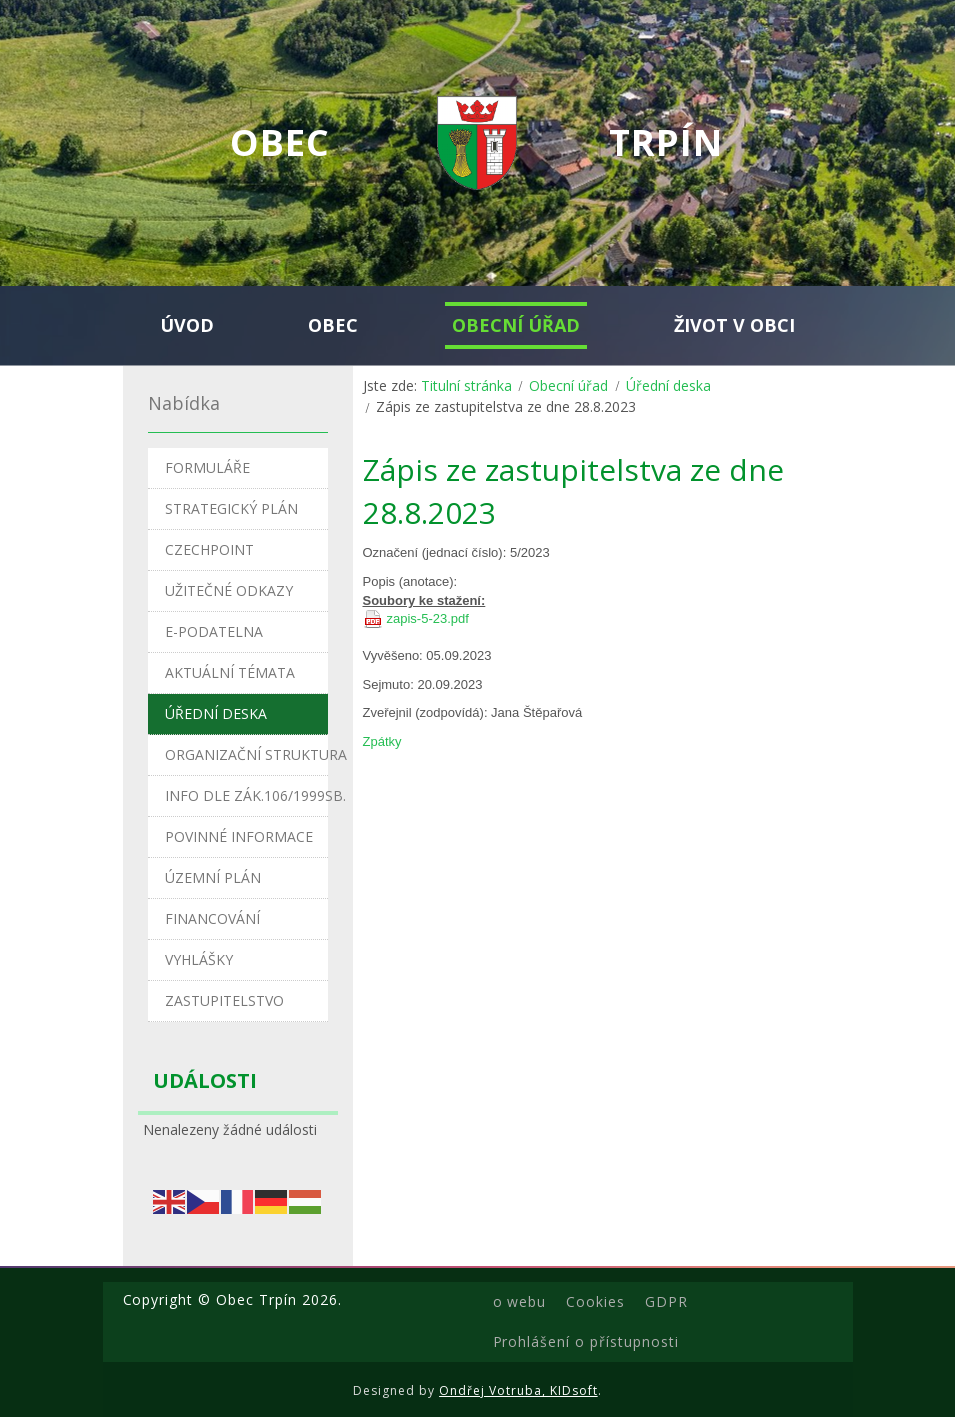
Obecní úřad (568, 385)
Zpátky (382, 741)
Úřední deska (668, 385)
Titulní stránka (466, 385)
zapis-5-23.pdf (428, 618)
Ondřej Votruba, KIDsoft (518, 1390)
